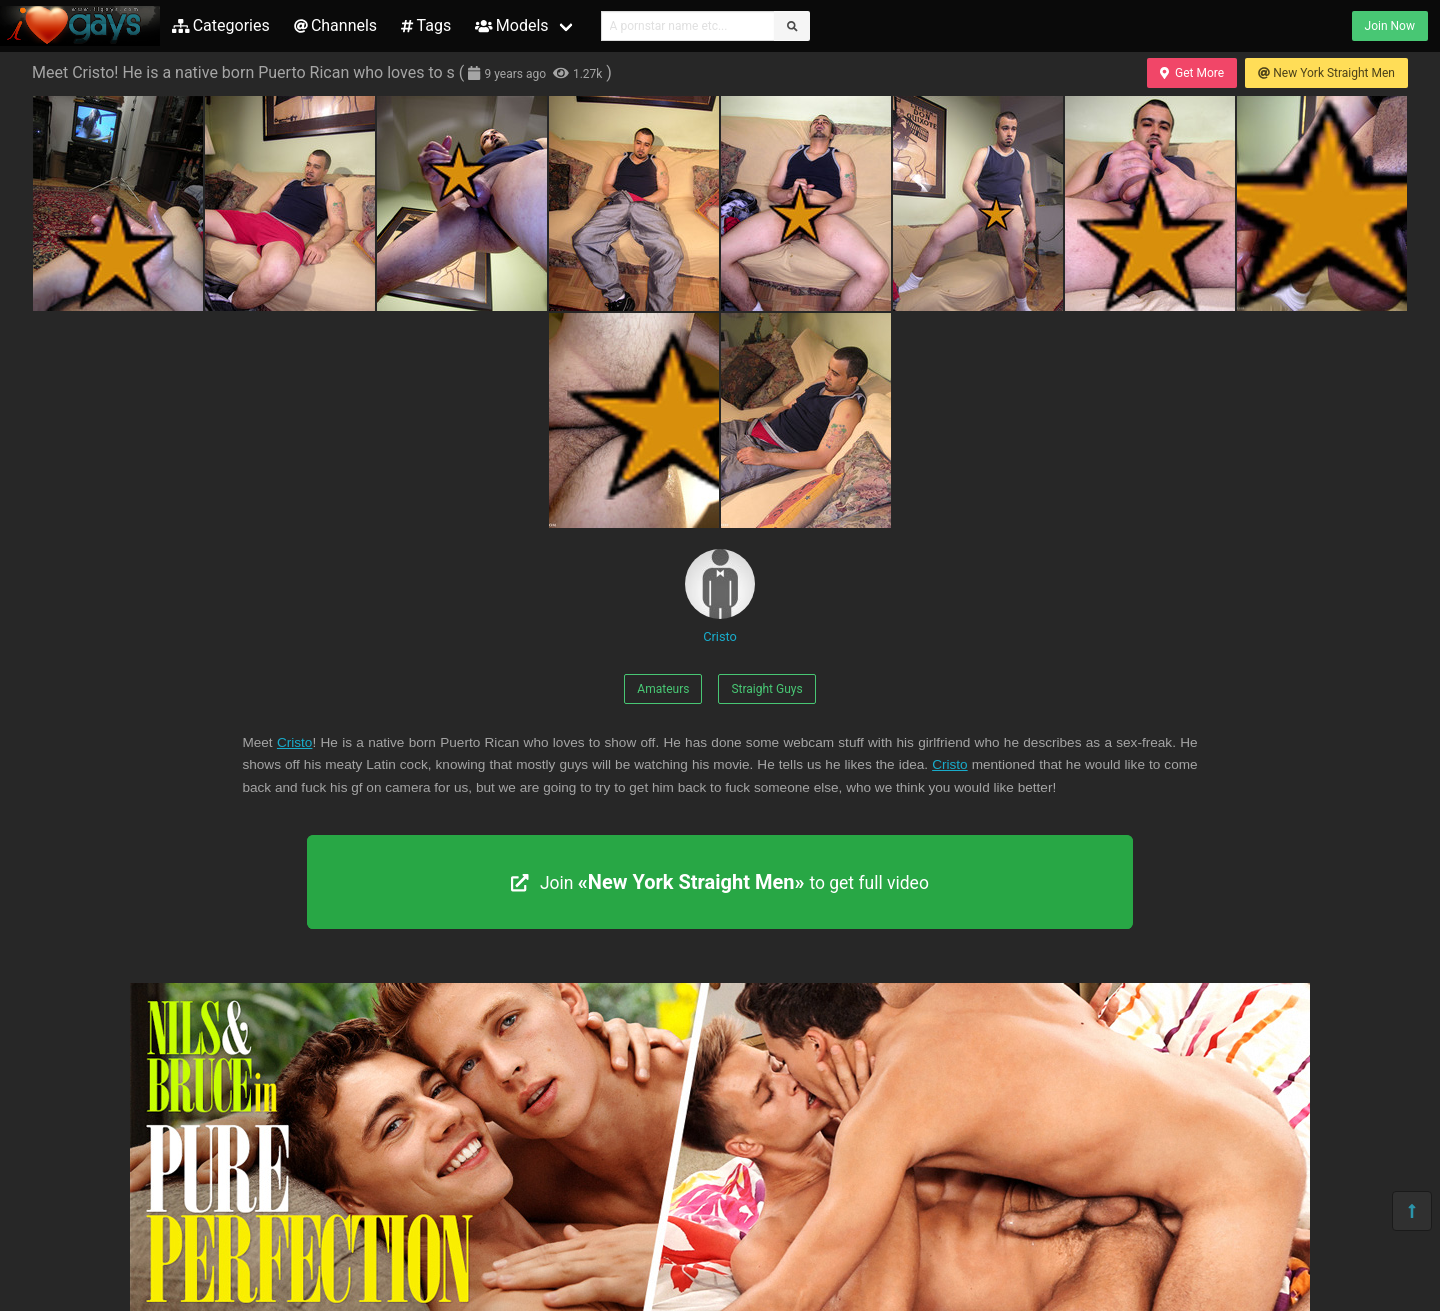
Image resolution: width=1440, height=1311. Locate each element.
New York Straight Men (1326, 73)
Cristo (720, 596)
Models (511, 25)
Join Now (1390, 26)
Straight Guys (766, 689)
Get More (1192, 73)
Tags (426, 25)
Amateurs (663, 689)
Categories (221, 25)
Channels (335, 25)
